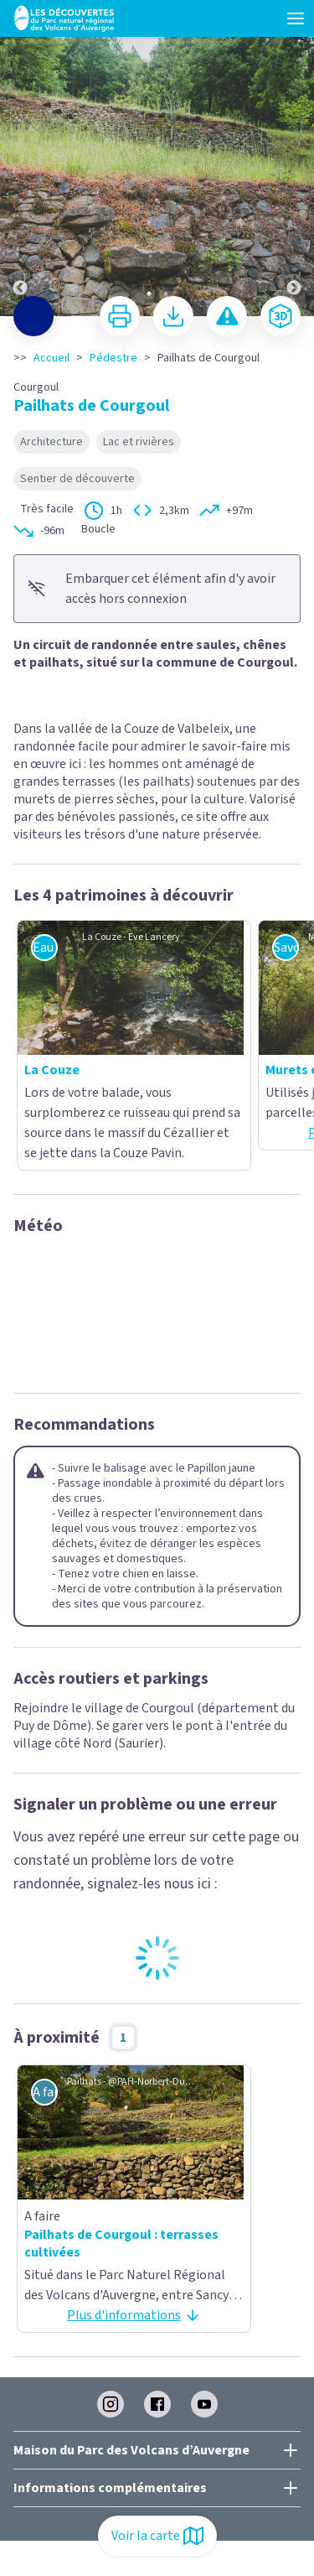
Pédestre (113, 358)
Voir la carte (157, 2536)
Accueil (51, 358)
